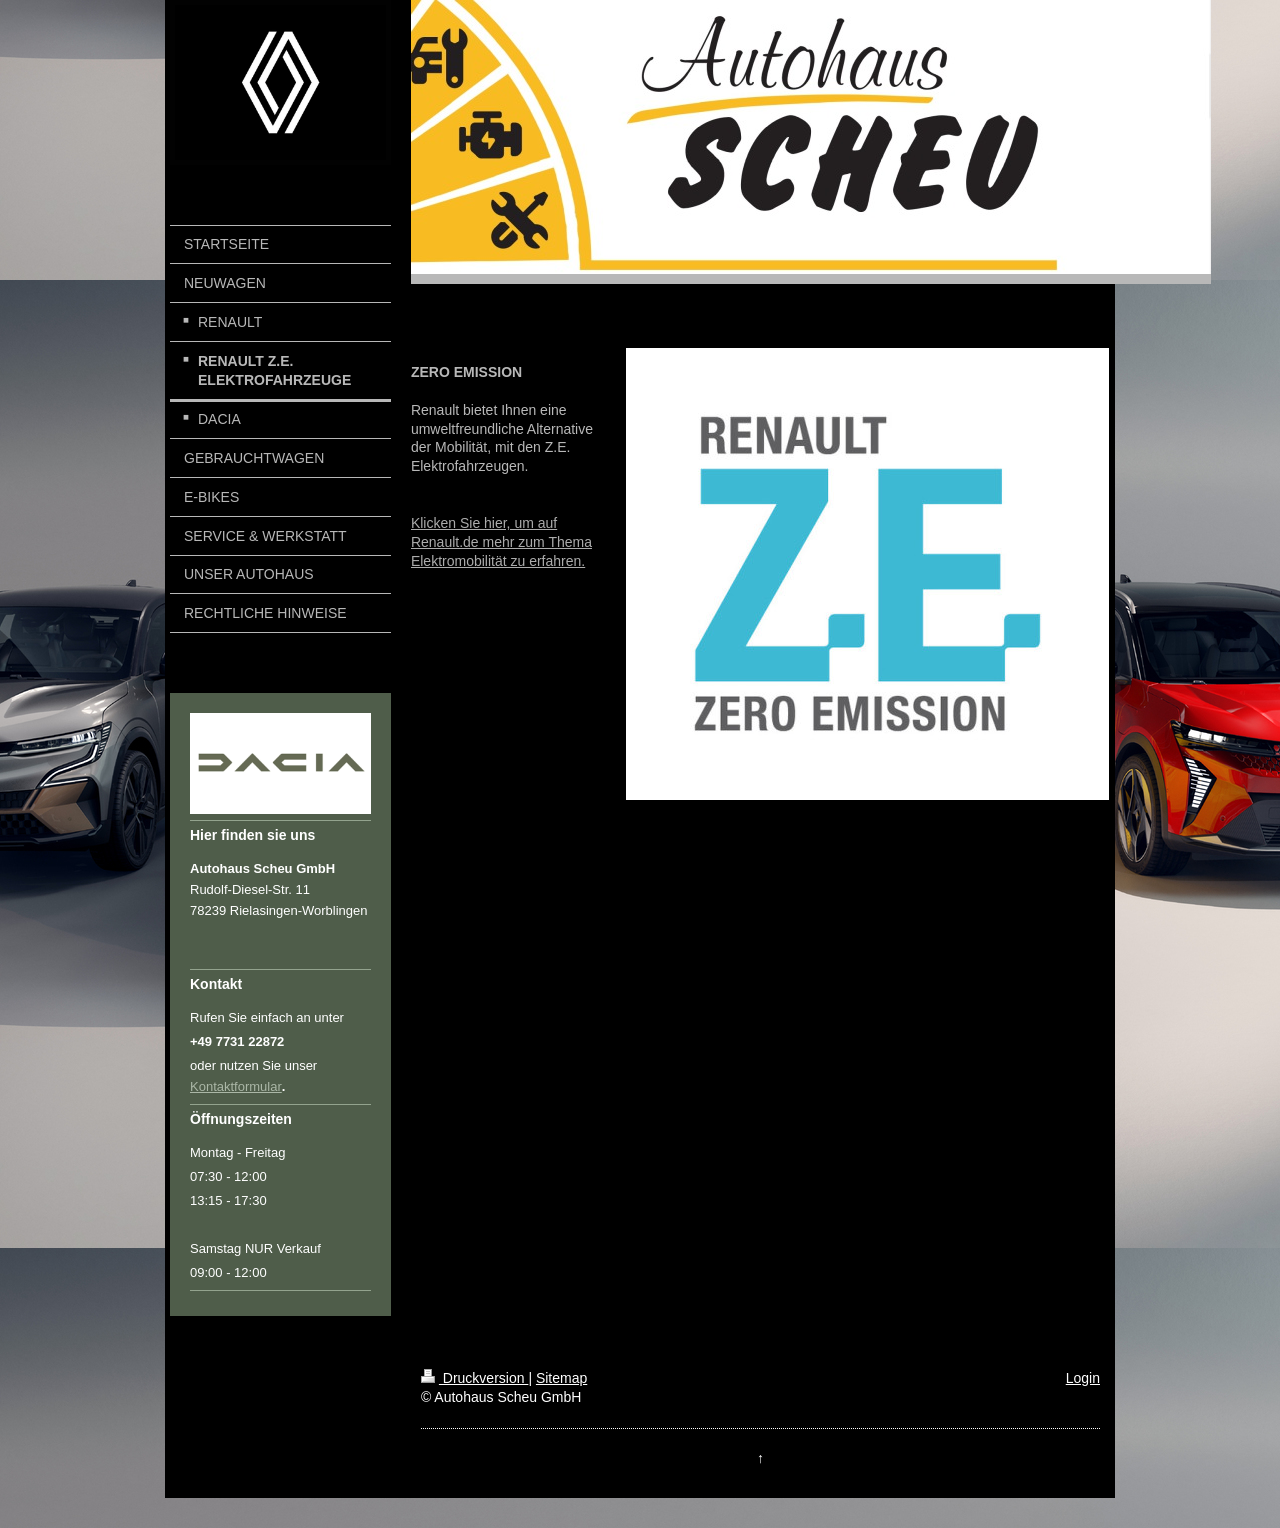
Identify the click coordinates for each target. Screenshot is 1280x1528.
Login (1083, 1378)
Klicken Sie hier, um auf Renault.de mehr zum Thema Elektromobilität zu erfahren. (501, 542)
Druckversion (474, 1378)
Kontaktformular (236, 1086)
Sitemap (561, 1378)
